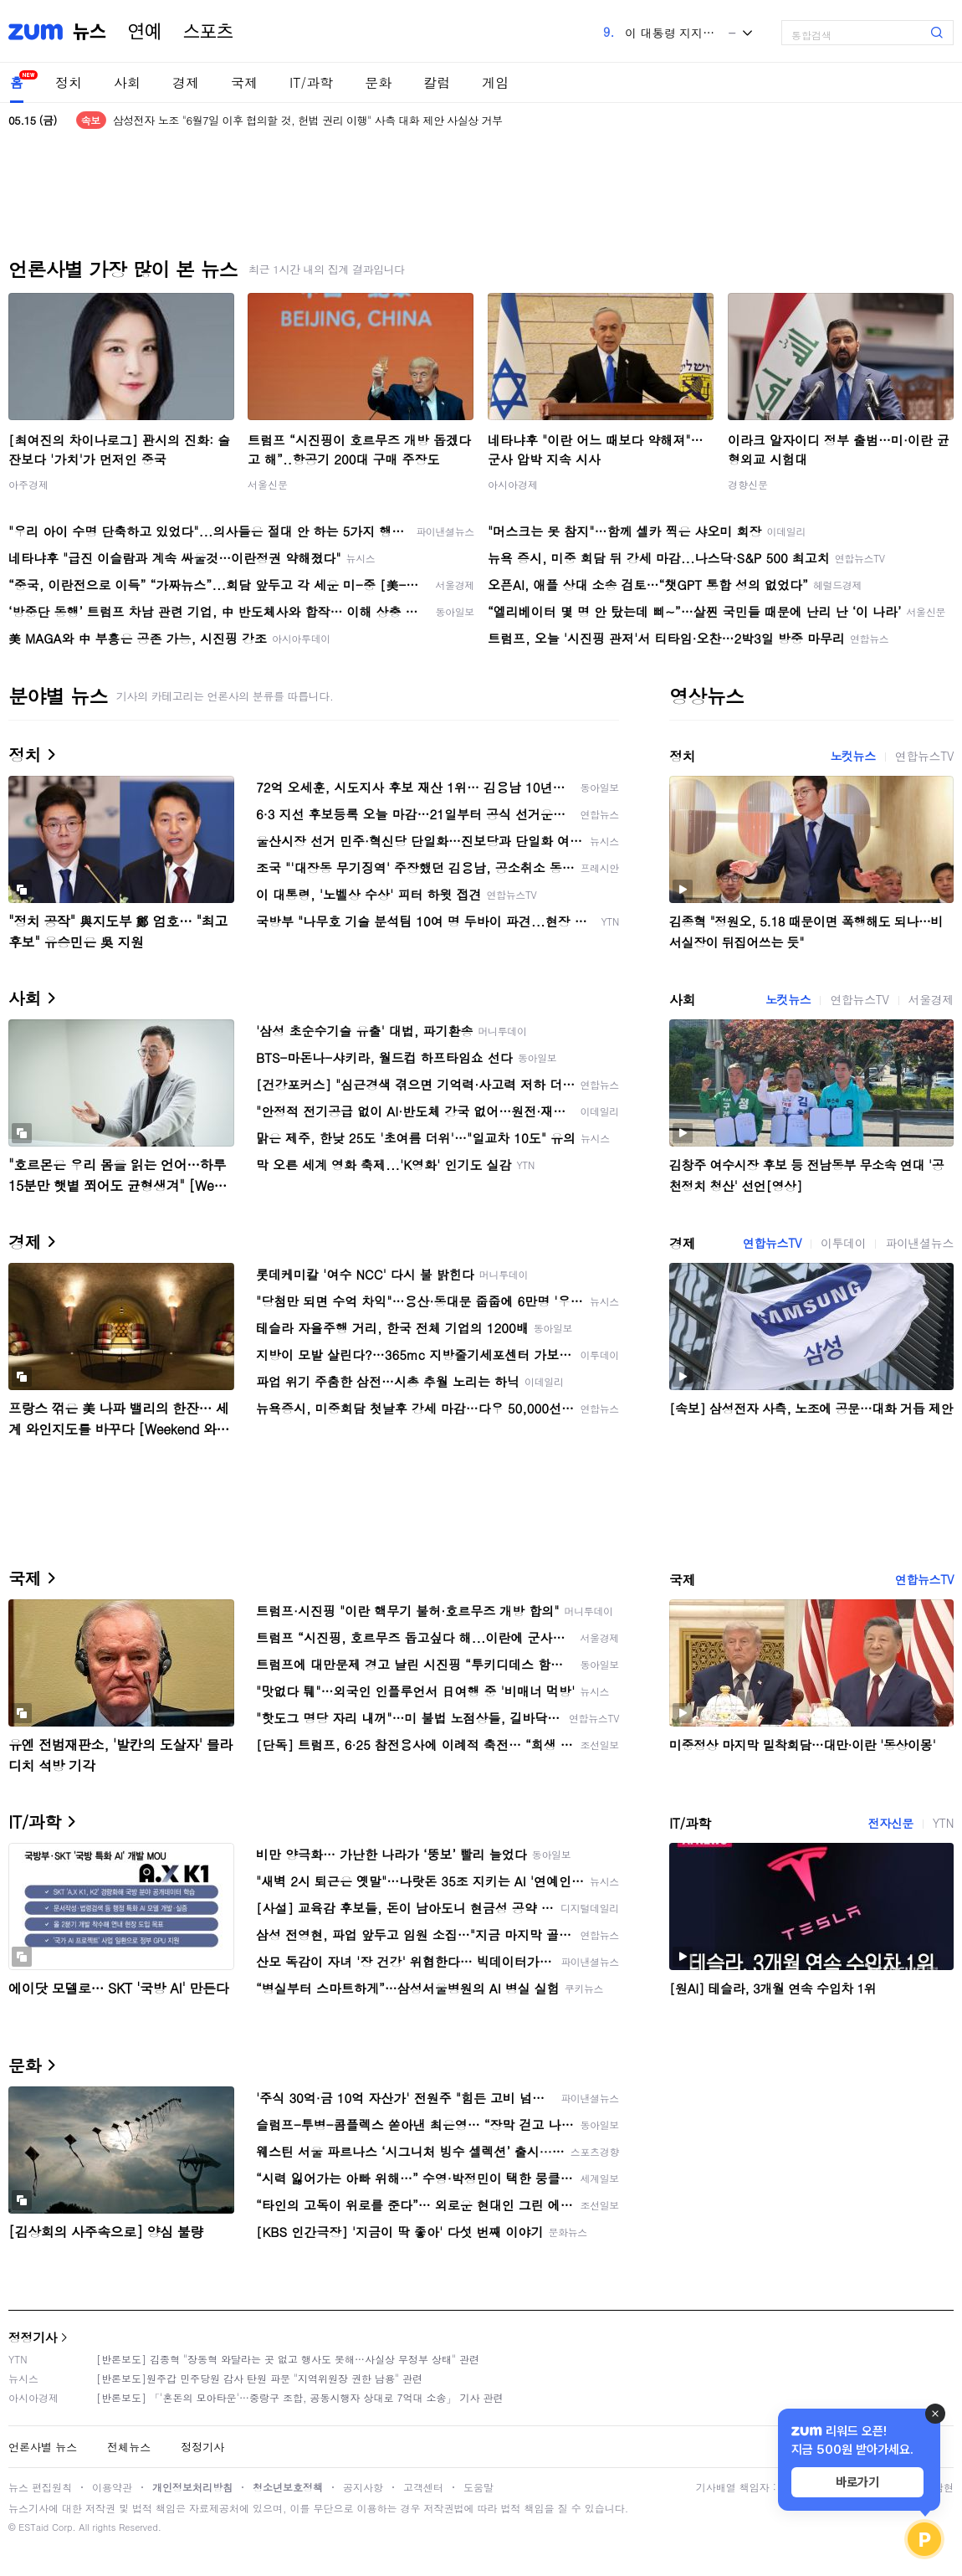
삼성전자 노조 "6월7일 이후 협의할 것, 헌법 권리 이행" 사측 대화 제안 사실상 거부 (308, 120)
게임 (495, 82)
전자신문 (890, 1822)
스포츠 (208, 32)
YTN (943, 1822)
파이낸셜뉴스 (919, 1242)
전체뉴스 (129, 2447)
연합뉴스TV (924, 755)
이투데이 (843, 1242)
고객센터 (423, 2487)
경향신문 (748, 484)
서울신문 (268, 484)
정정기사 (32, 2337)
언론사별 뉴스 (42, 2447)
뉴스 (89, 32)
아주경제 (28, 484)
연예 (144, 32)
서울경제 (931, 999)
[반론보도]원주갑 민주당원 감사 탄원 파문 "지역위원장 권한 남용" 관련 (259, 2378)
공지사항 (363, 2487)
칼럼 (436, 82)
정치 (68, 82)
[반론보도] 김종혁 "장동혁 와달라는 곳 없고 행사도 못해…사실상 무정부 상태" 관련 (287, 2359)
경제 (185, 82)
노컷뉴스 (852, 755)
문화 (378, 82)
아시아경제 (513, 484)
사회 (127, 82)
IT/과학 (311, 82)
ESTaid (33, 2527)
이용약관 (112, 2487)
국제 (244, 82)
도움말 (478, 2487)
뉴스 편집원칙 (40, 2487)
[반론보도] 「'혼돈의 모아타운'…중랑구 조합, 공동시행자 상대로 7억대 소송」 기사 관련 (300, 2397)
